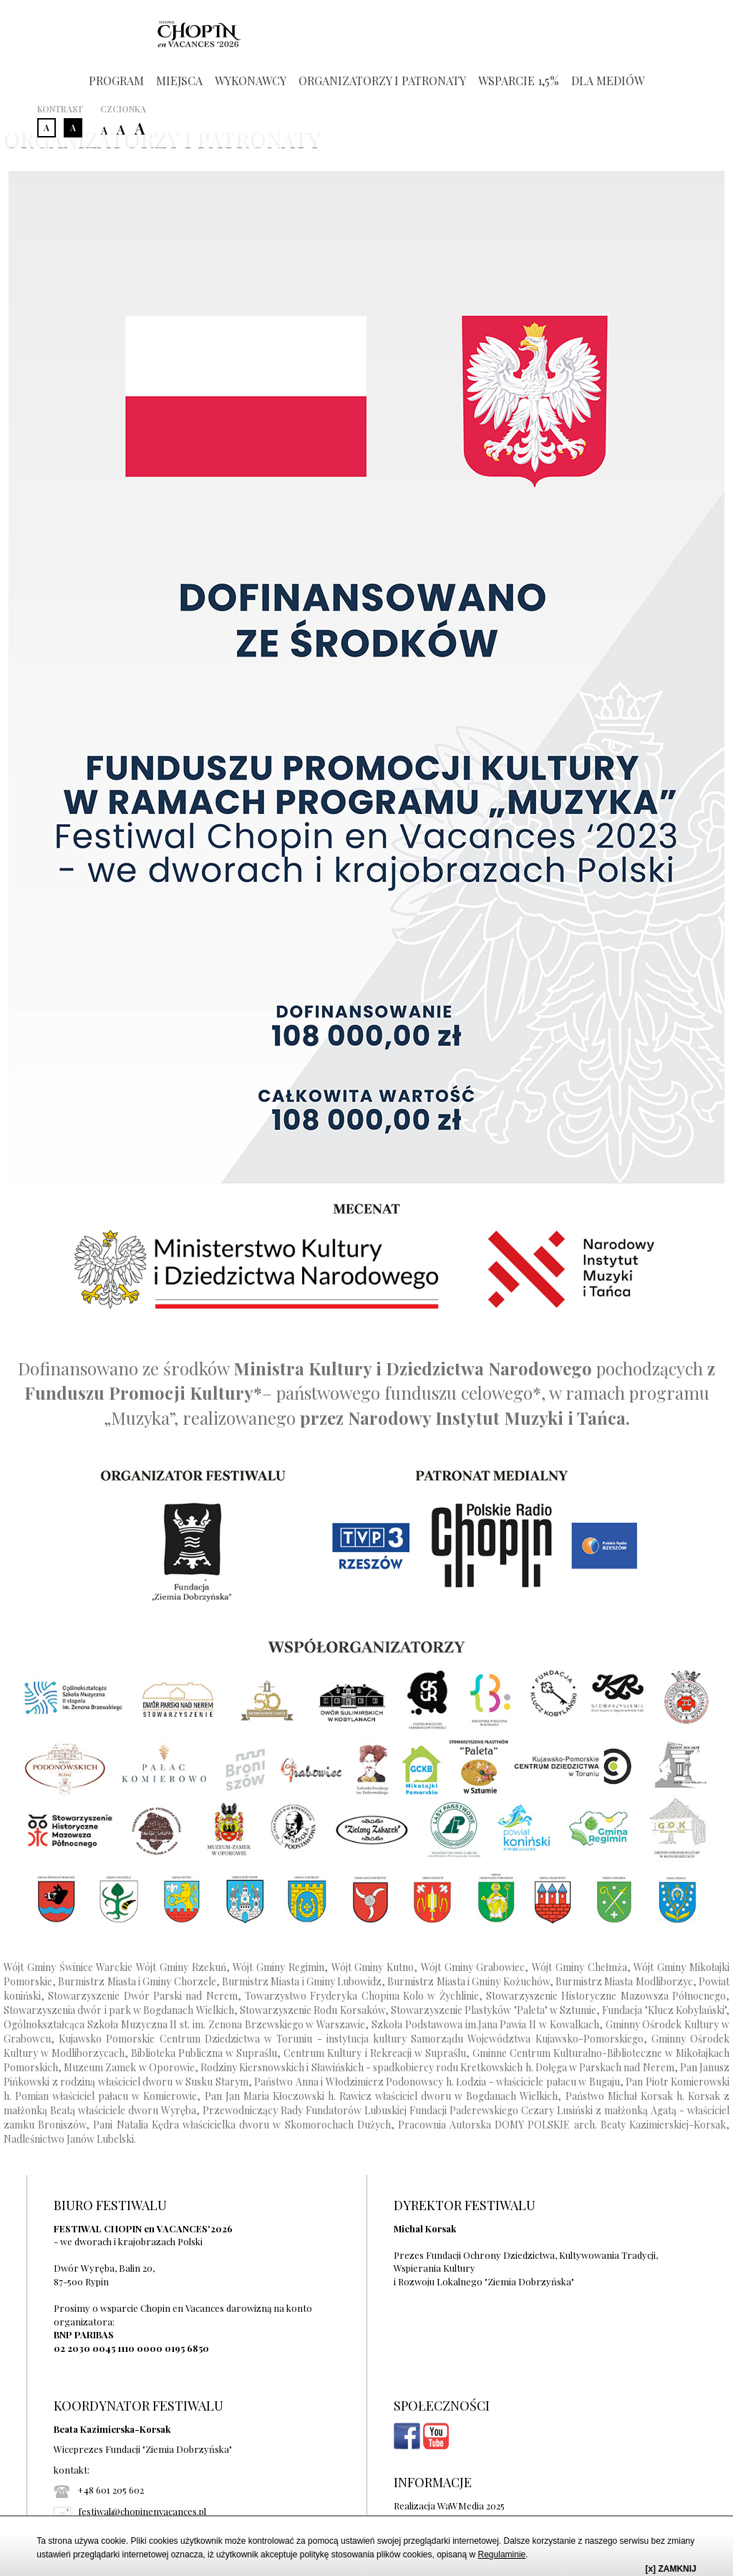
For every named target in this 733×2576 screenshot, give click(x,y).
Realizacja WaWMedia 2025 (449, 2505)
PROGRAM (116, 80)
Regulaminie (502, 2555)
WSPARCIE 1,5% (518, 80)
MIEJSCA (179, 80)
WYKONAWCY (250, 80)
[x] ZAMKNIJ (670, 2569)
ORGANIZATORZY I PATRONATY (382, 80)
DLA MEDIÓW (607, 80)
